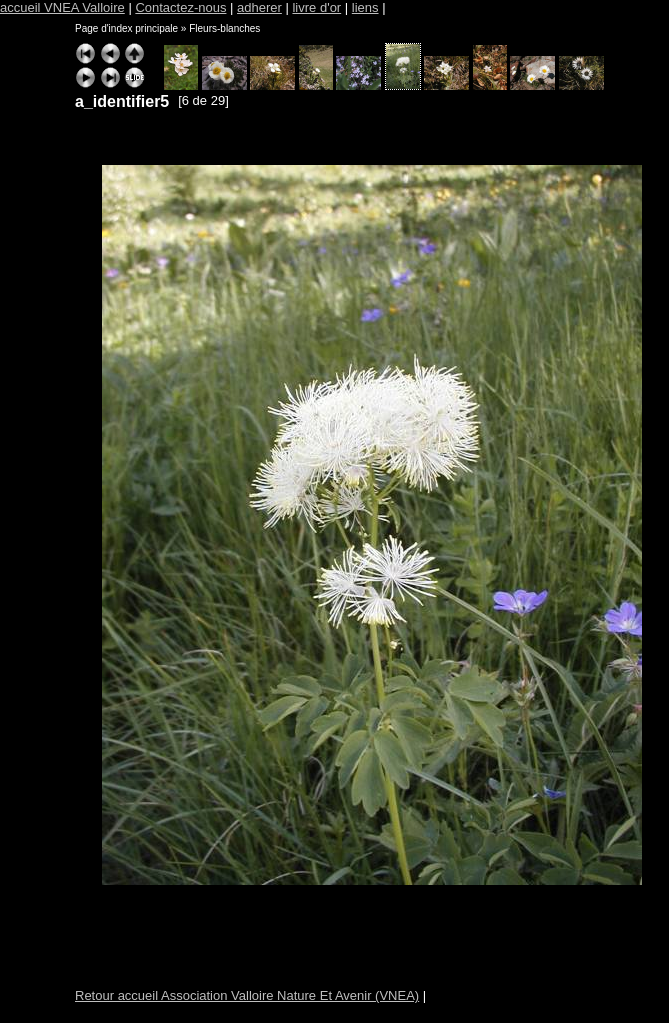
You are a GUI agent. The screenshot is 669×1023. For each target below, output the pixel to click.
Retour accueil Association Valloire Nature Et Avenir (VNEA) (247, 995)
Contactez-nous (180, 7)
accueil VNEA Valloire (62, 7)
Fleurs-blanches (224, 28)
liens (365, 7)
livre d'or (316, 7)
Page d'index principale (126, 28)
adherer (259, 7)
